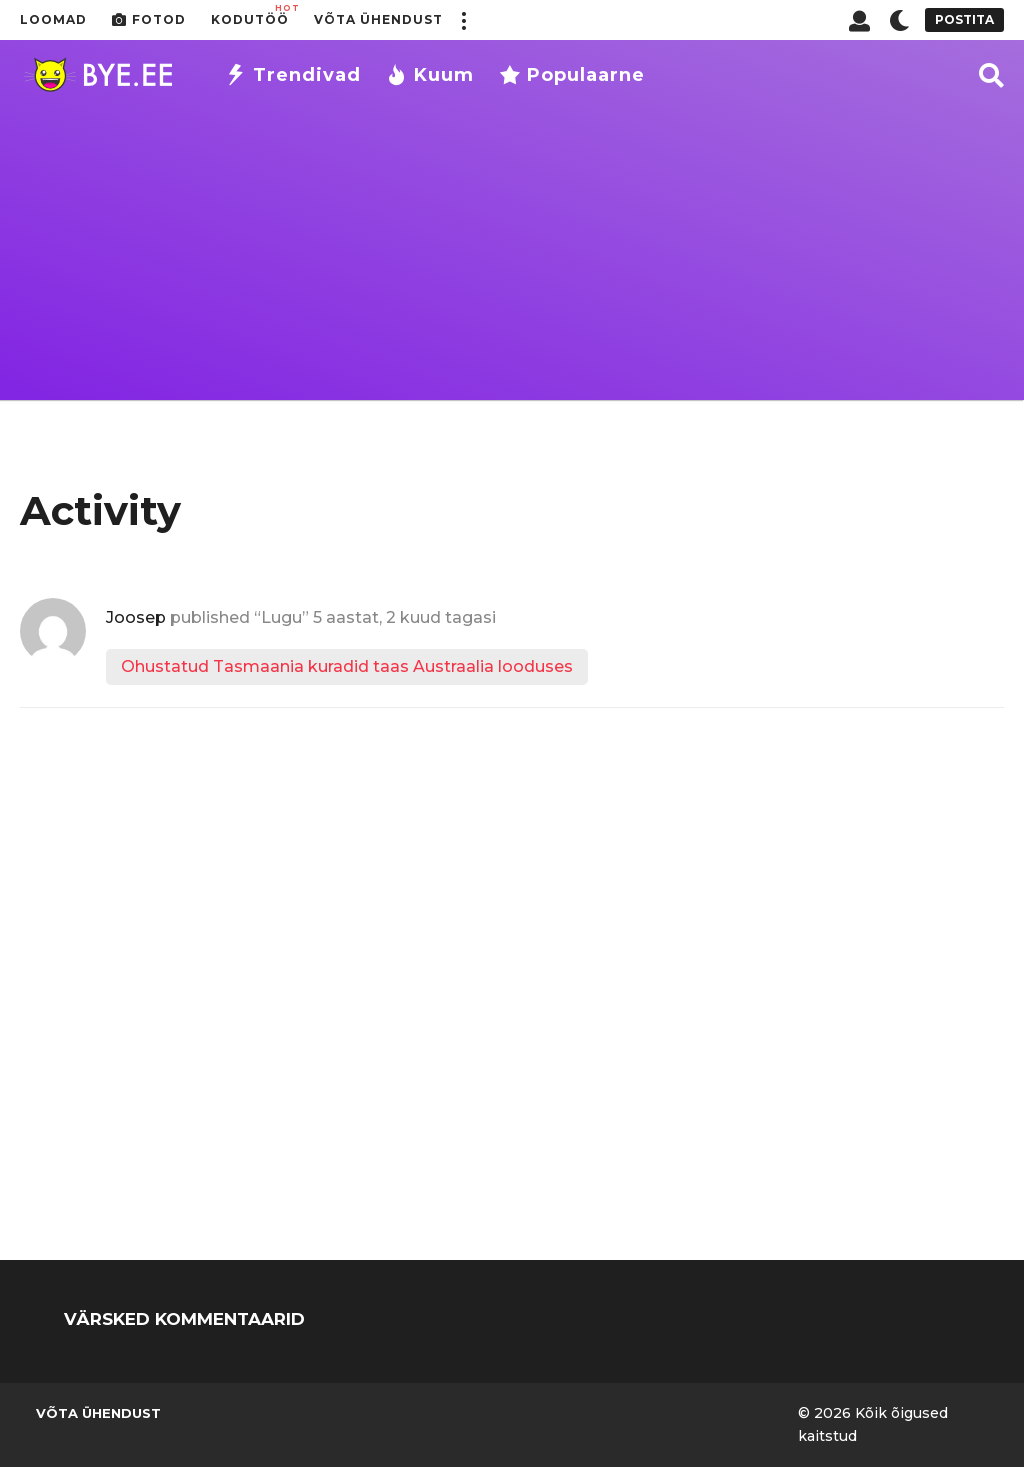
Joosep (136, 617)
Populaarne (572, 75)
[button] (463, 20)
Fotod (149, 20)
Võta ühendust (378, 19)
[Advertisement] (512, 260)
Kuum (430, 75)
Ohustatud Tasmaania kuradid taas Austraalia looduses (347, 666)
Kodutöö (250, 14)
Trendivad (293, 75)
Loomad (53, 19)
